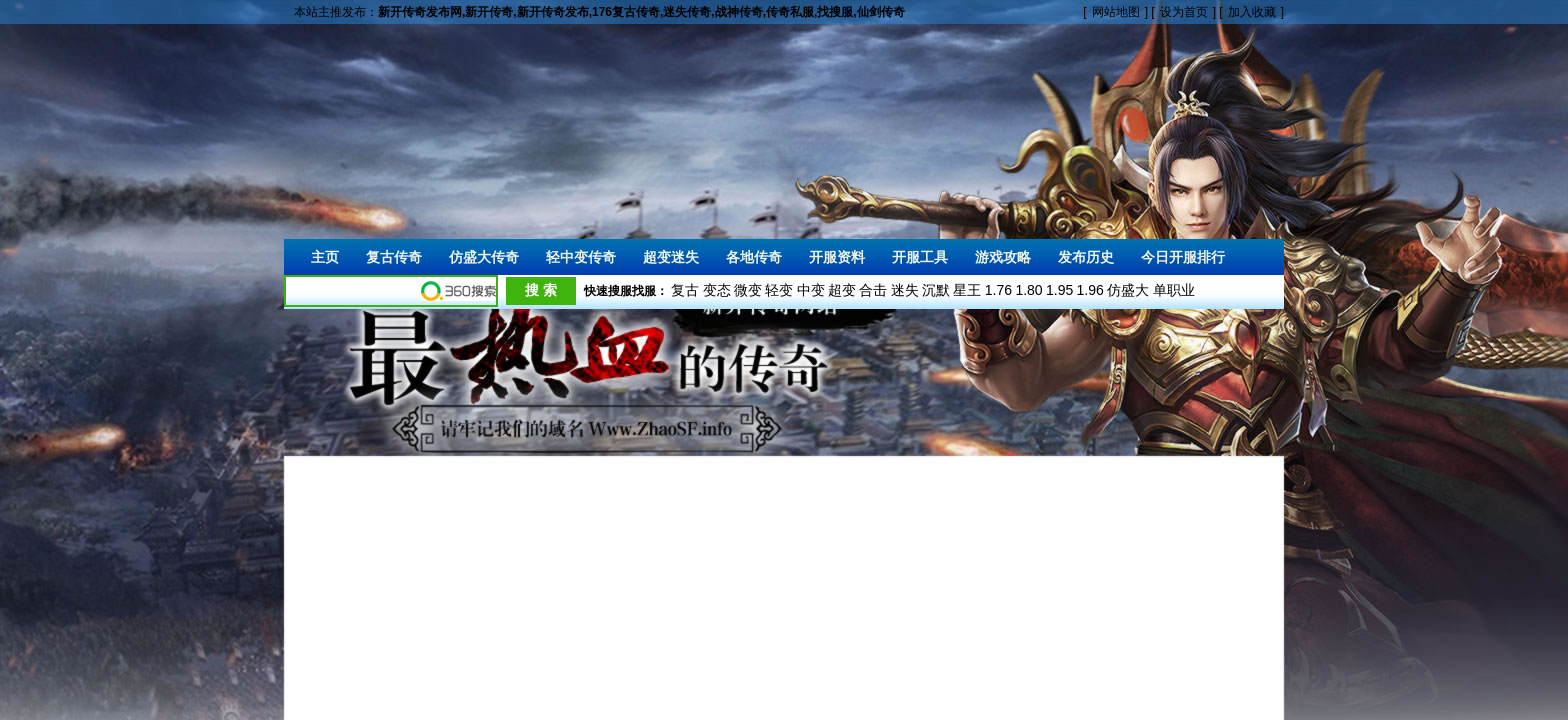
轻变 (779, 290)
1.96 (1090, 290)
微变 (748, 290)
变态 (717, 290)
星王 (967, 290)
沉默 (936, 290)
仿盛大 (1128, 290)
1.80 (1028, 290)
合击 (873, 290)
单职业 (1174, 290)
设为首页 (1184, 12)
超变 (842, 290)
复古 (685, 290)
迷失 (905, 290)
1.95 (1059, 290)
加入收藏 (1252, 12)
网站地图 (1116, 12)
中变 (811, 290)
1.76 (998, 290)
